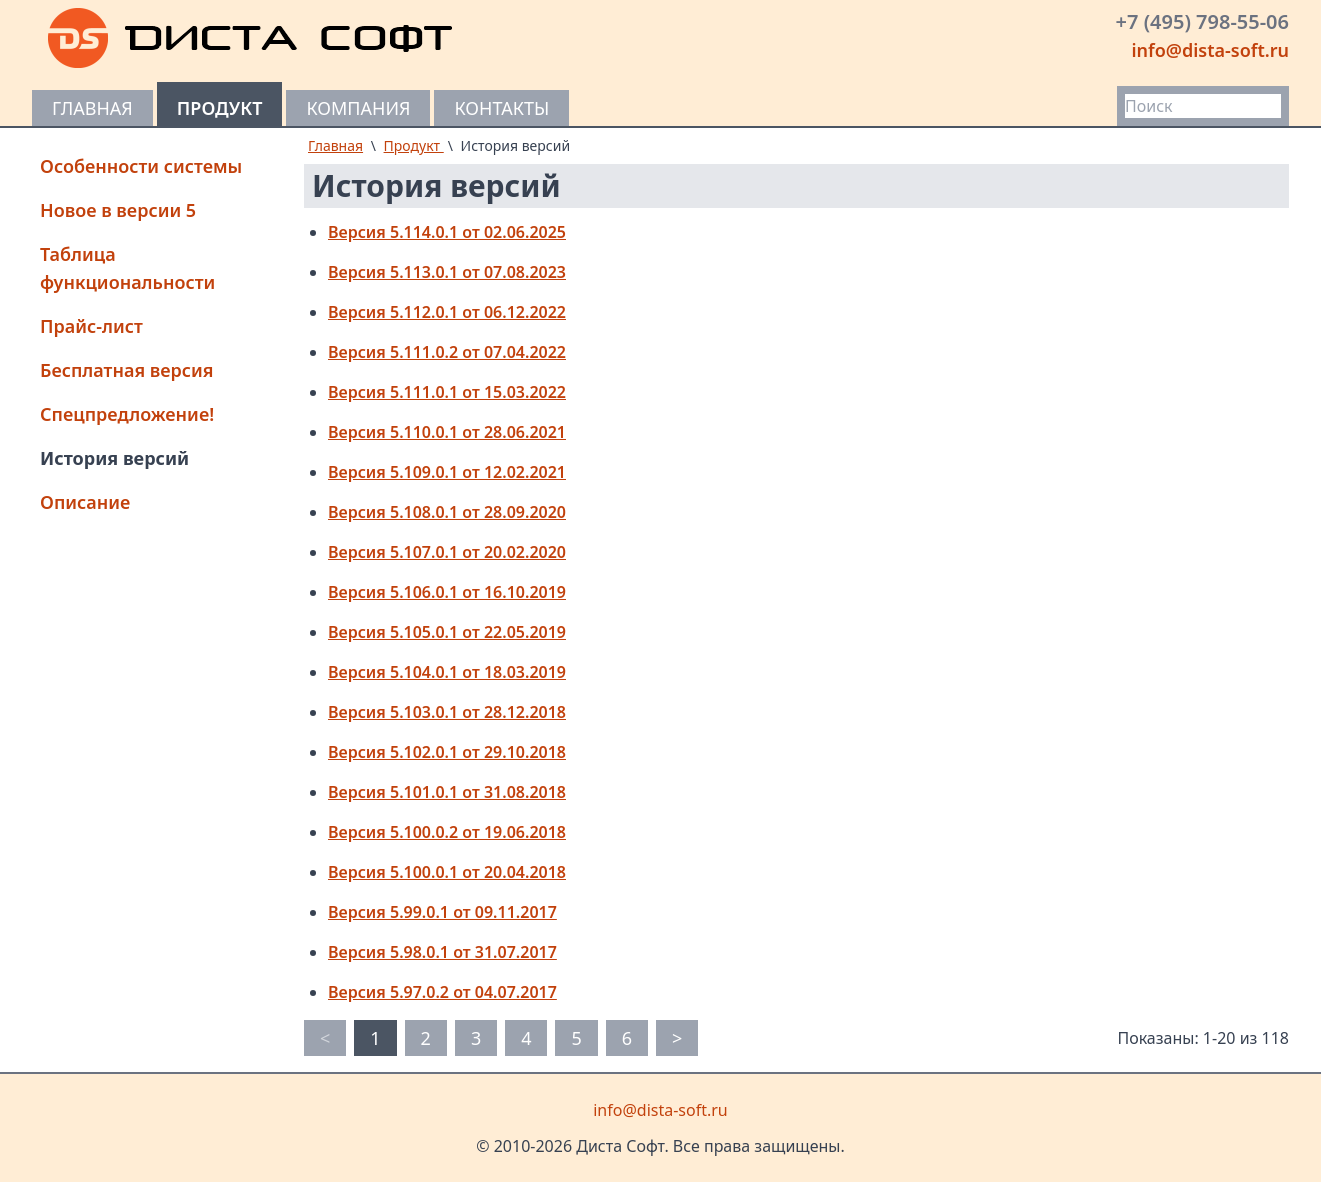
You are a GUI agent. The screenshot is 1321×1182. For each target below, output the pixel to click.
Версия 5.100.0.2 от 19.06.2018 (447, 832)
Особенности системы (141, 166)
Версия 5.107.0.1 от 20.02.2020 (447, 552)
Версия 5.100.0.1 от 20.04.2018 (447, 872)
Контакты (501, 108)
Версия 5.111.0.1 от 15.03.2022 (447, 392)
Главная (92, 108)
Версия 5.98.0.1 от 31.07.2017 (442, 952)
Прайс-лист (91, 326)
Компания (358, 108)
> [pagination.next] (677, 1038)
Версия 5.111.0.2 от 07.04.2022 (447, 352)
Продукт (220, 108)
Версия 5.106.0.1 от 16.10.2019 (447, 592)
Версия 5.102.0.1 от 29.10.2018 (447, 752)
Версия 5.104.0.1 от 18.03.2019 (447, 672)
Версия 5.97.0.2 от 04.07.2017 (442, 992)
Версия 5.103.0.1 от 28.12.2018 (447, 712)
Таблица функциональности (127, 268)
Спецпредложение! (127, 414)
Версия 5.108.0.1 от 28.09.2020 (447, 512)
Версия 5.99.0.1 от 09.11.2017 (442, 912)
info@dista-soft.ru (1210, 50)
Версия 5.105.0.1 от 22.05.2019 (447, 632)
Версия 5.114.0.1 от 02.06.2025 (447, 232)
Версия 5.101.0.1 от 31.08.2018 (447, 792)
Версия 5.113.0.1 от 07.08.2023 (447, 272)
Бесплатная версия (127, 370)
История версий (114, 458)
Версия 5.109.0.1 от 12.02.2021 (447, 472)
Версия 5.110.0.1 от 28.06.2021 (447, 432)
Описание (85, 502)
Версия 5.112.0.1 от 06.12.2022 (447, 312)
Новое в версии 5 (118, 210)
